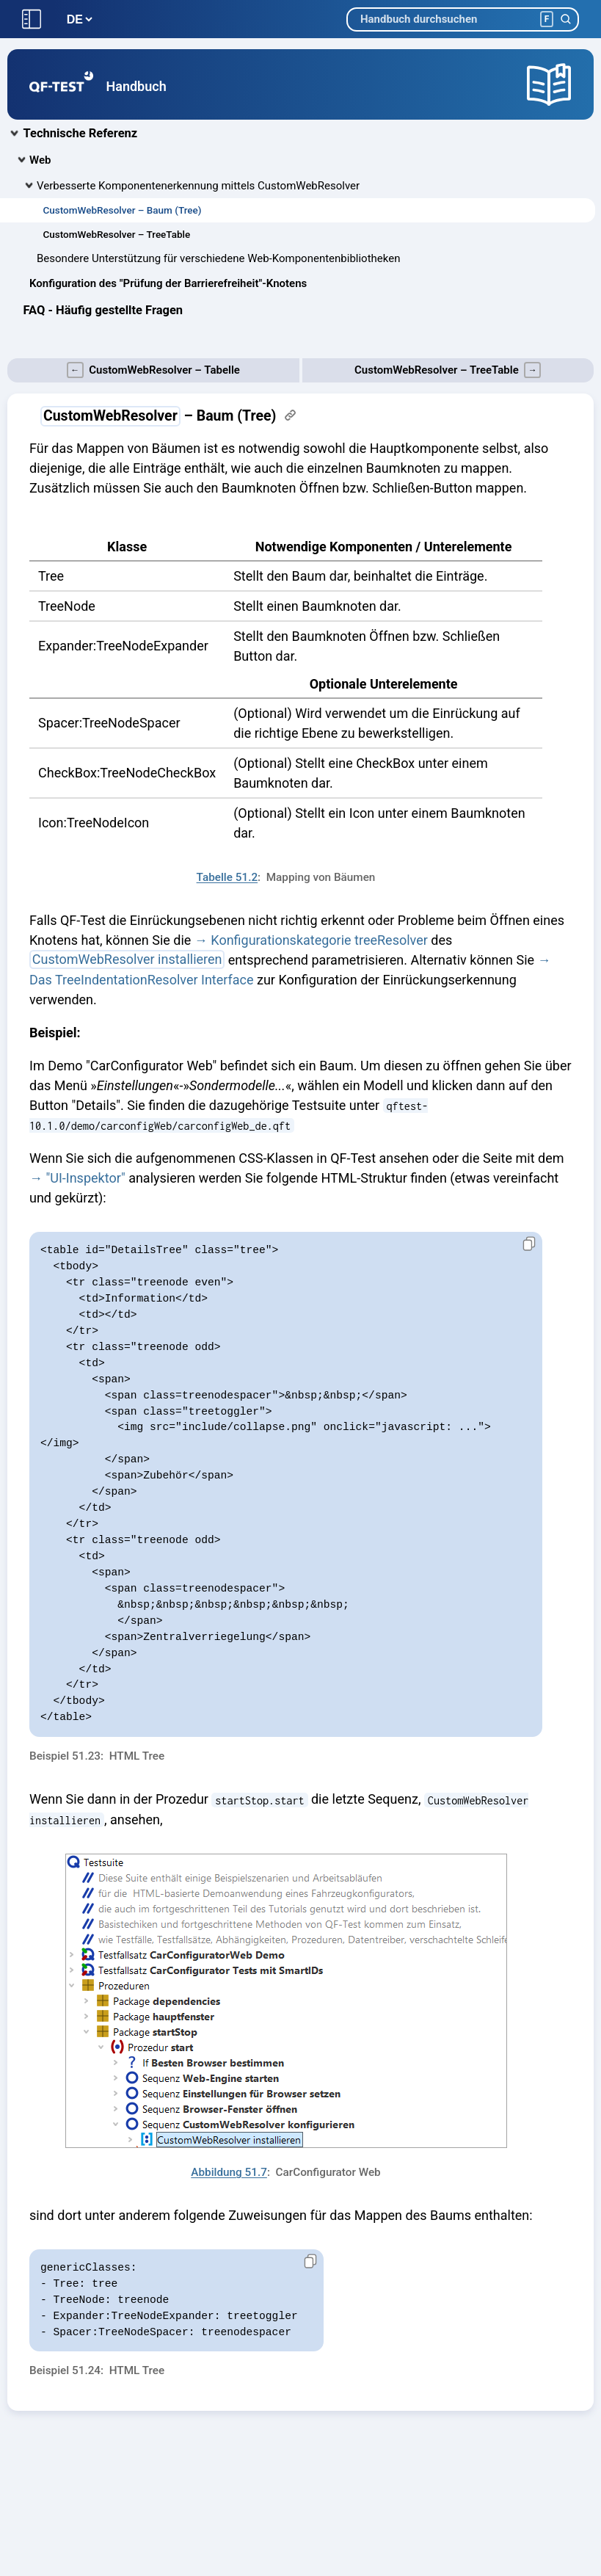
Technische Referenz (80, 133)
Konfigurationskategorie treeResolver (319, 940)
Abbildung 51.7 (229, 2172)
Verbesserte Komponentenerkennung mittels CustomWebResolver (198, 185)
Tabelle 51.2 (227, 877)
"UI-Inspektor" (85, 1178)
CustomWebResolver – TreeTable (117, 234)
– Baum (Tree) (158, 415)
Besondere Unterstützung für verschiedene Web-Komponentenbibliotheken (218, 258)
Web (40, 160)
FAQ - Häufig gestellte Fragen (103, 310)
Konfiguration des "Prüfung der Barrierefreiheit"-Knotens (168, 283)
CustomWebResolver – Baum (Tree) (122, 210)
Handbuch (136, 86)
